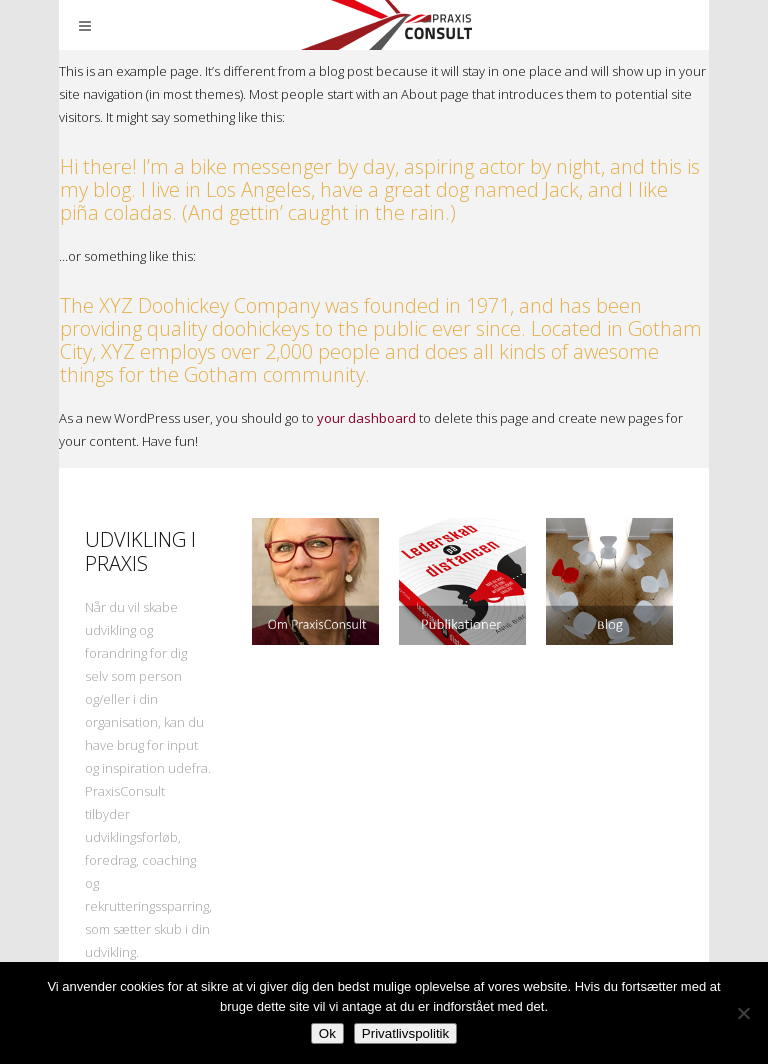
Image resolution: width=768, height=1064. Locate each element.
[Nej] (743, 1013)
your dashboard (366, 418)
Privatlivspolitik (405, 1033)
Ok (327, 1033)
